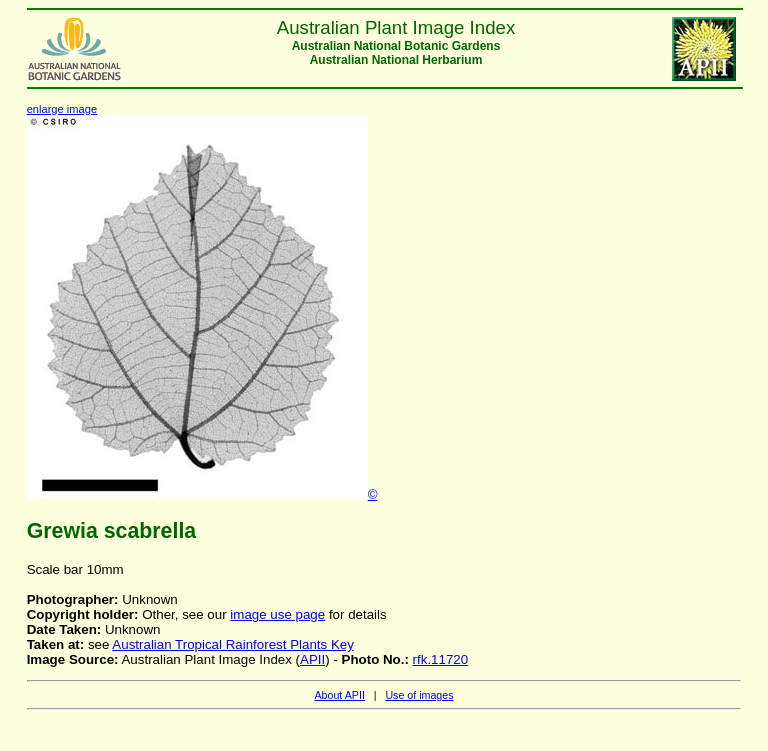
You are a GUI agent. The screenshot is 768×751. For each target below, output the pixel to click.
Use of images (419, 695)
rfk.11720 (441, 659)
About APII (339, 695)
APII (312, 659)
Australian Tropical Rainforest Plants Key (233, 644)
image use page (277, 614)
